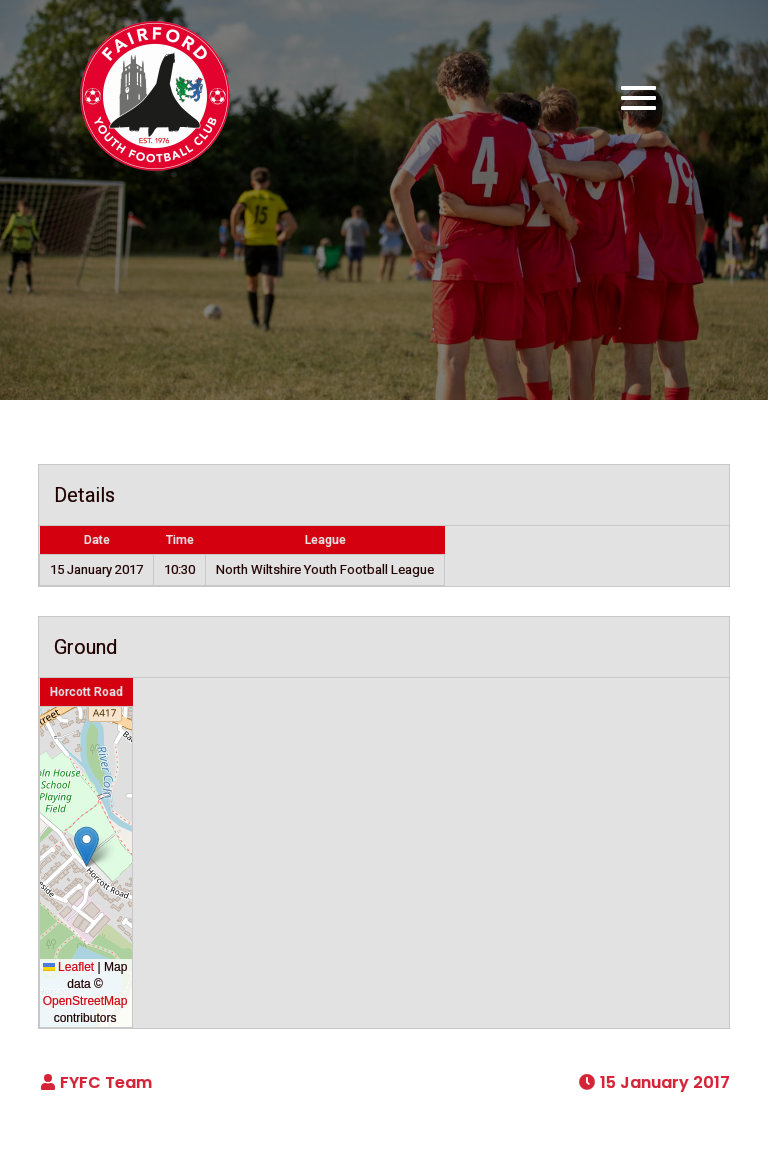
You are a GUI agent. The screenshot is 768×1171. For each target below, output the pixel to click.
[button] (86, 846)
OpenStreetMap (85, 1001)
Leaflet (68, 967)
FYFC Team (106, 1082)
